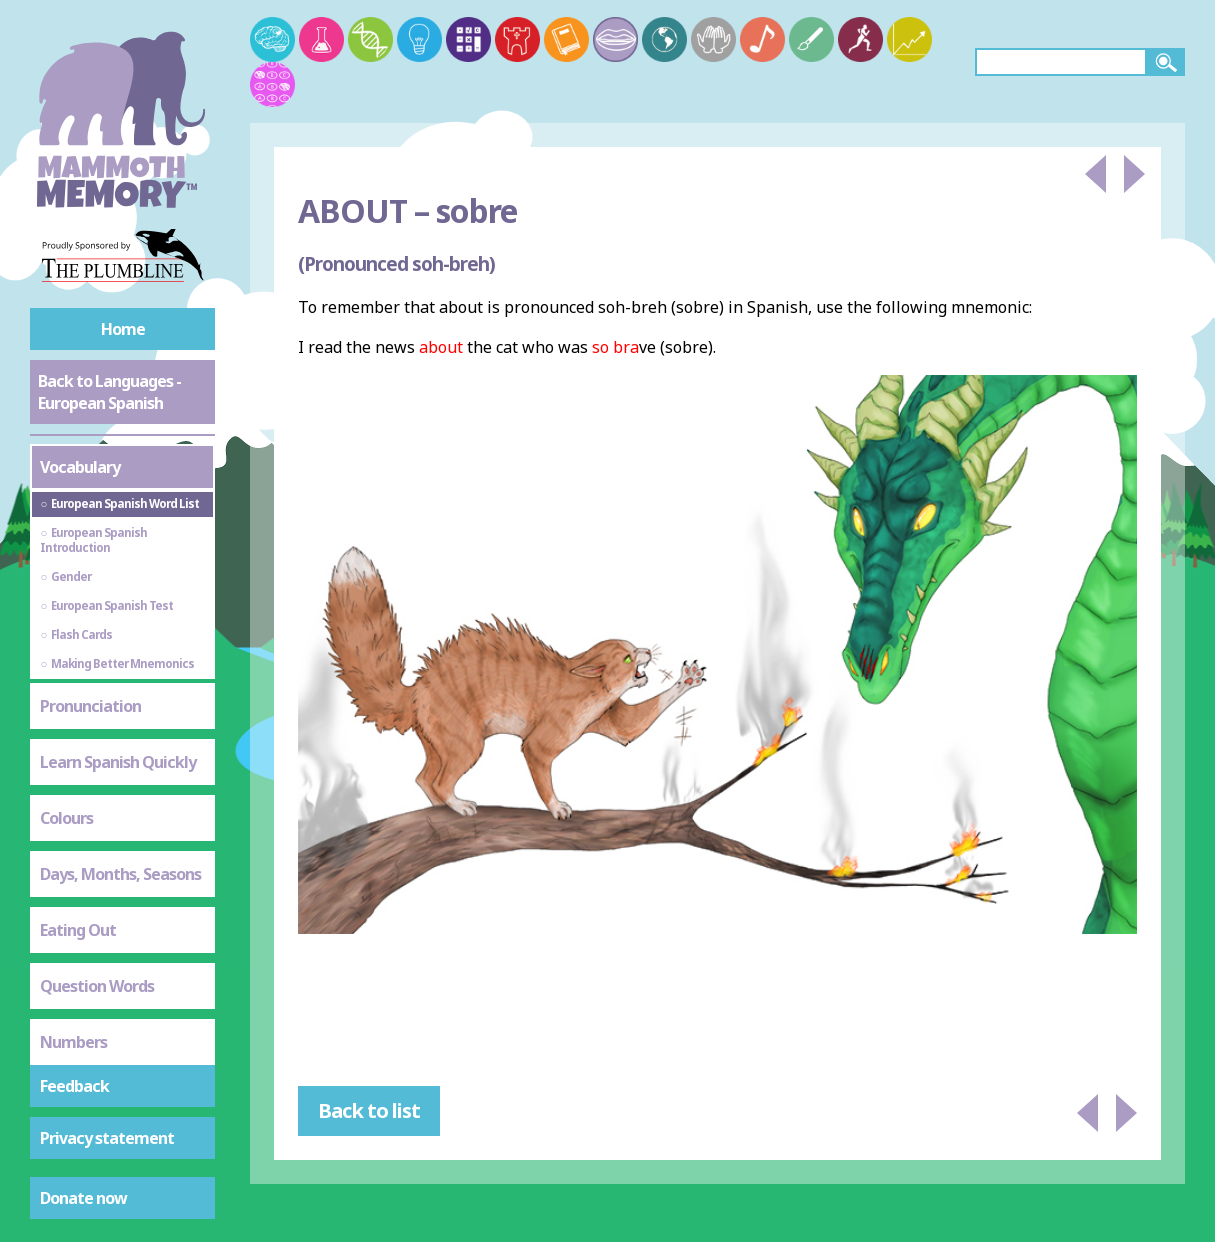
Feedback (74, 1086)
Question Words (97, 986)
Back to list (369, 1110)
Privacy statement (107, 1138)
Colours (66, 818)
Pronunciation (90, 706)
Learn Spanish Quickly (118, 762)
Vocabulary (80, 467)
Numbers (73, 1042)
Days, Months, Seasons (120, 874)
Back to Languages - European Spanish (109, 392)
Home (123, 329)
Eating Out (78, 930)
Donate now (83, 1198)
